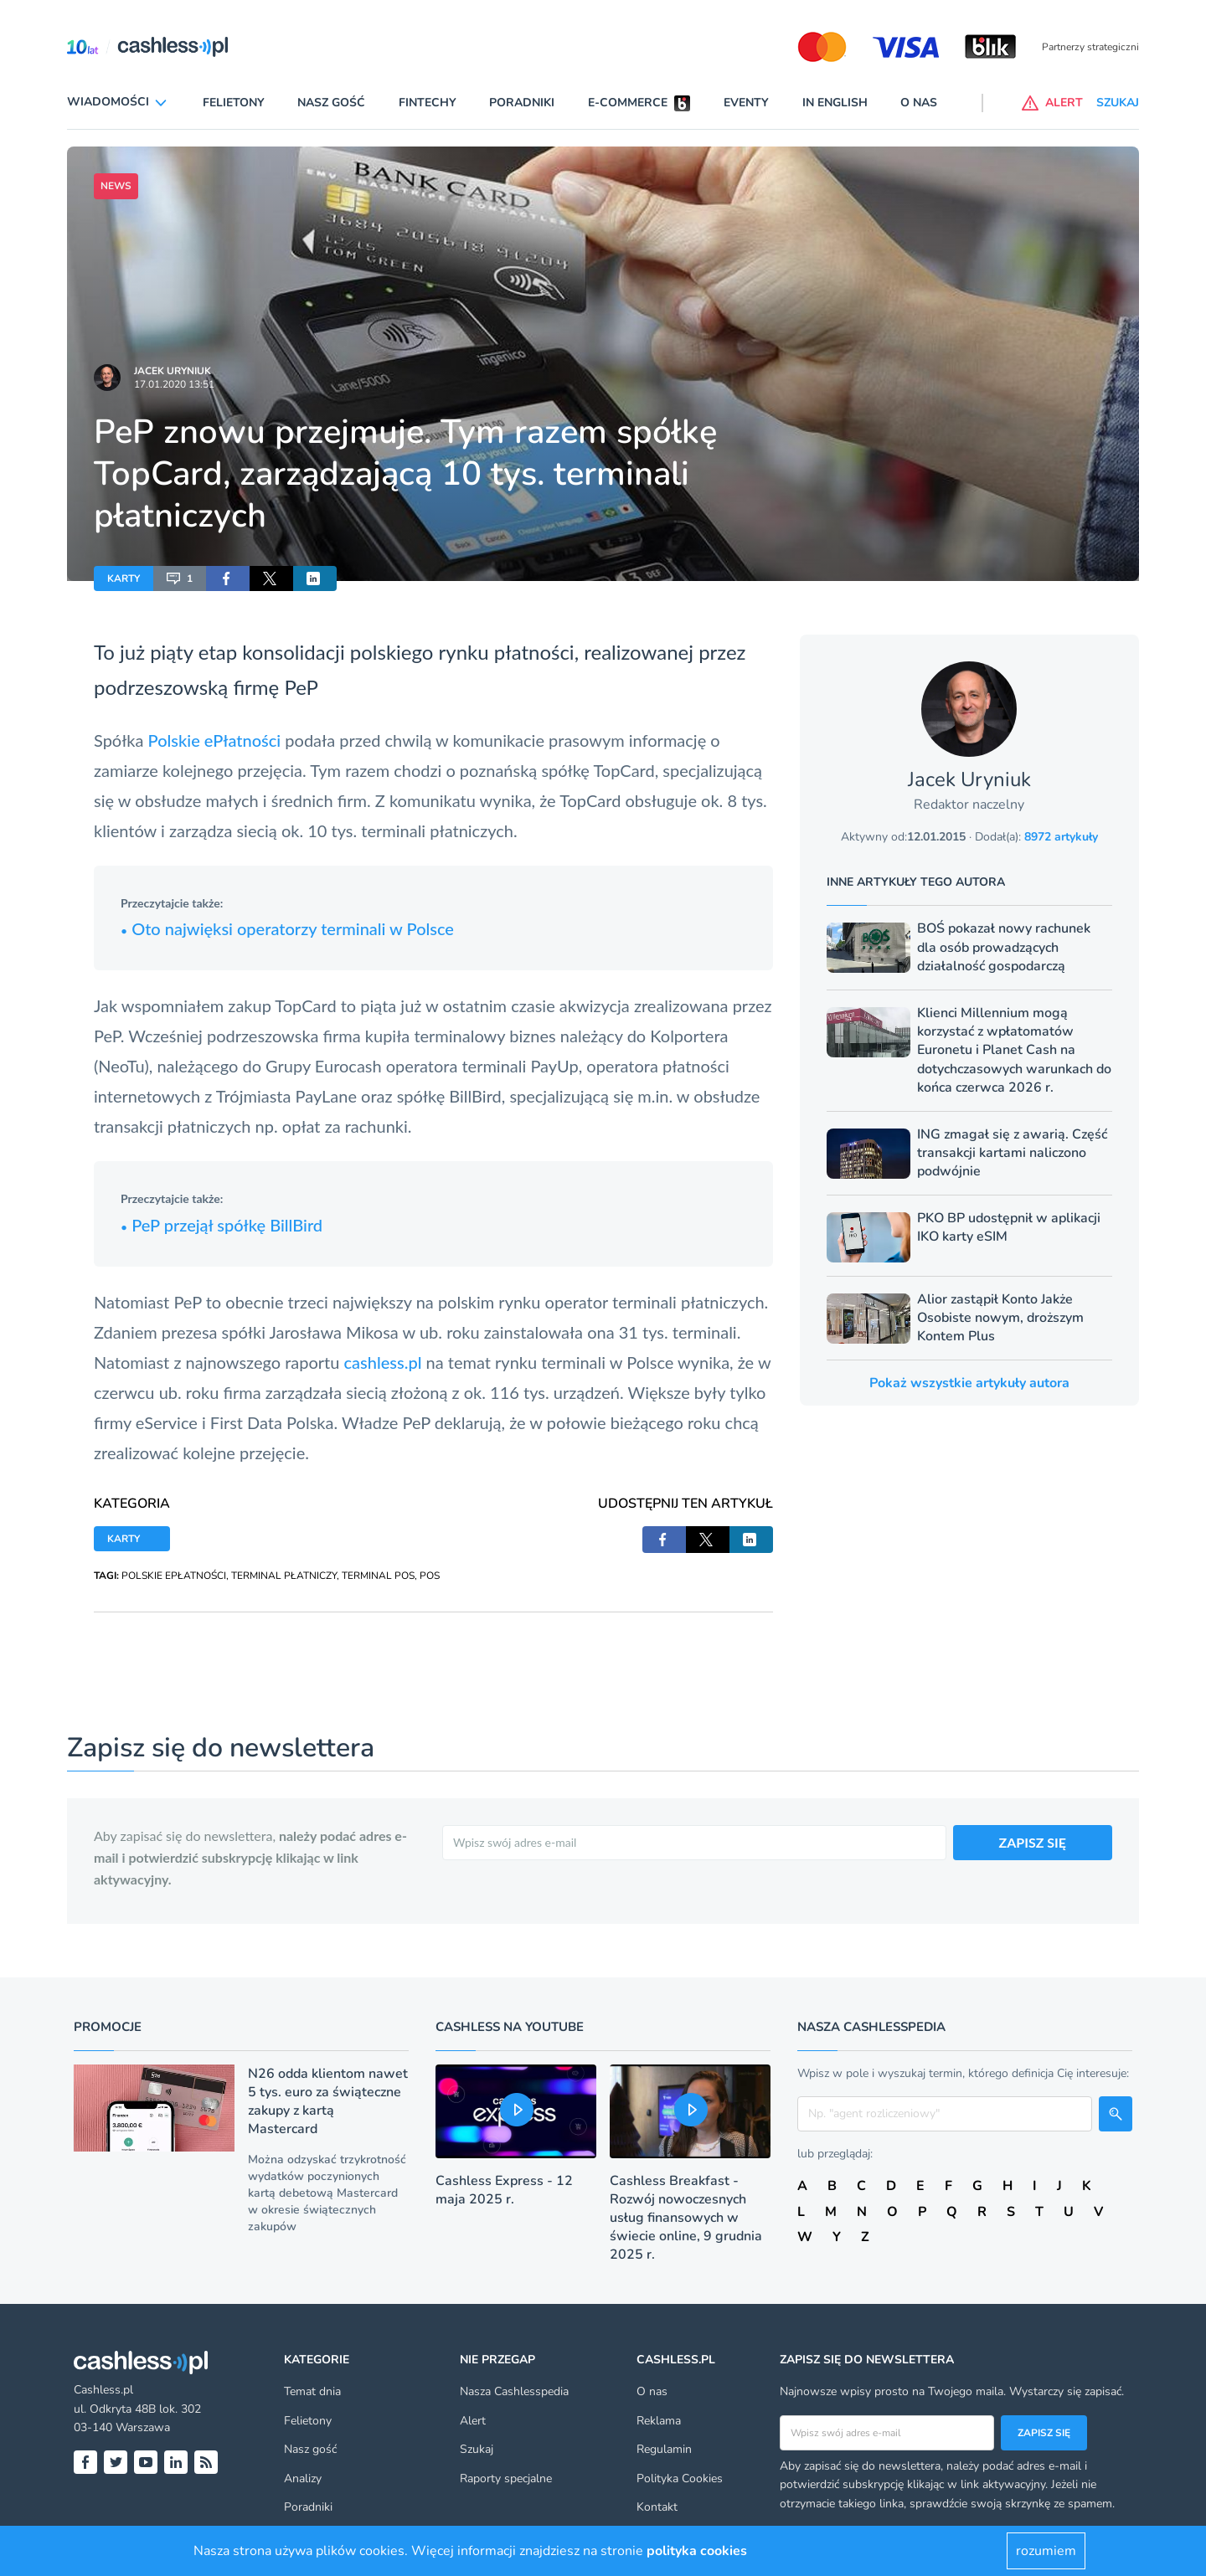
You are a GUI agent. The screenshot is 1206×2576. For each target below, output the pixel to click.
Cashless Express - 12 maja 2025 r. (504, 2190)
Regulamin (664, 2449)
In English (835, 103)
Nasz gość (331, 103)
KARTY (123, 578)
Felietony (234, 103)
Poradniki (521, 103)
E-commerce (627, 103)
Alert (473, 2421)
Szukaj (476, 2449)
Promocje (108, 2026)
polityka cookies (697, 2551)
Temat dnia (312, 2391)
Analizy (303, 2478)
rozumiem (1046, 2551)
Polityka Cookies (679, 2478)
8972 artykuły (1061, 837)
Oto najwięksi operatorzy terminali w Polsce (287, 928)
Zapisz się (1044, 2433)
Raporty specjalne (506, 2478)
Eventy (746, 103)
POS (430, 1575)
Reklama (658, 2421)
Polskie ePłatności (214, 740)
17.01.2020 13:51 (174, 384)
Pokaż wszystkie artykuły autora (969, 1383)
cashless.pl (383, 1362)
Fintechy (427, 103)
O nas (918, 103)
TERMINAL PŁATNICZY (284, 1575)
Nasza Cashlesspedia (514, 2391)
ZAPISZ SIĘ (1033, 1842)
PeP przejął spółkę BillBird (221, 1225)
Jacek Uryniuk (172, 371)
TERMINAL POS (378, 1575)
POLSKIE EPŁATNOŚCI (173, 1575)
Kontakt (657, 2507)
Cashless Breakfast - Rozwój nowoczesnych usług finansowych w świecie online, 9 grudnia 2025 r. (686, 2218)
